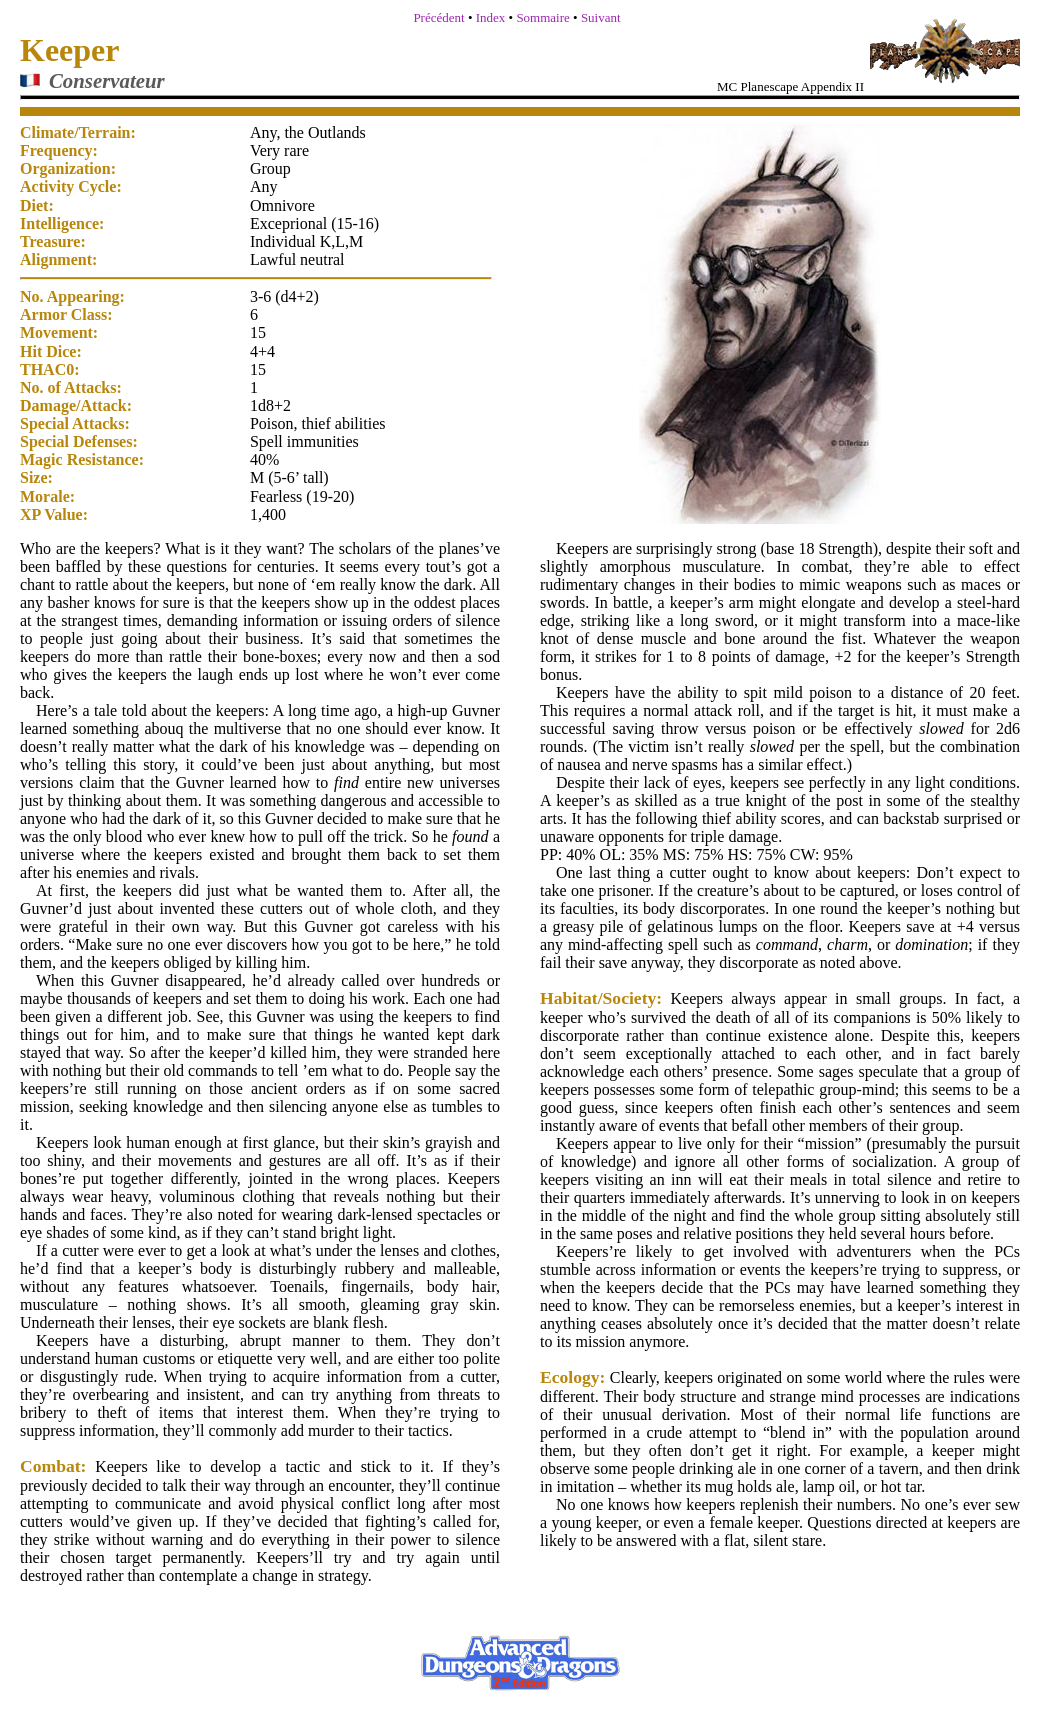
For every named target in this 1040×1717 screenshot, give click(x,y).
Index (491, 17)
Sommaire (542, 17)
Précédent (438, 17)
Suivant (601, 17)
